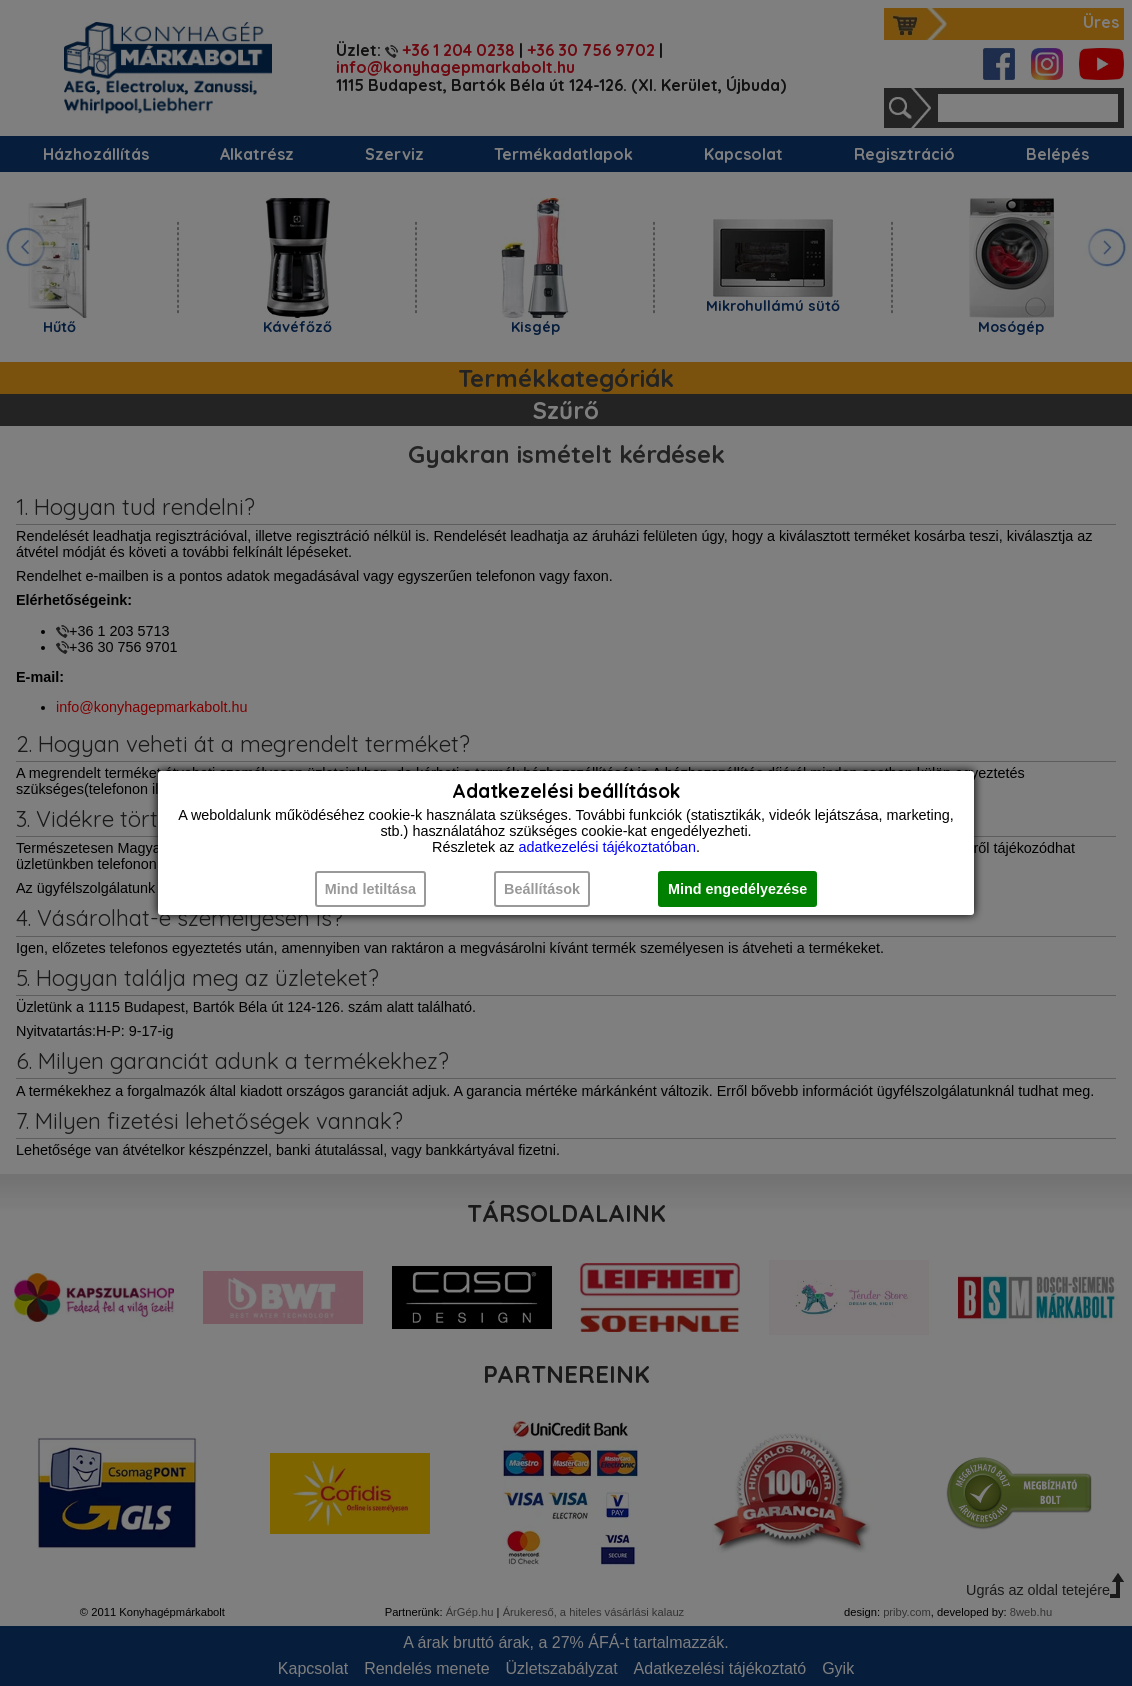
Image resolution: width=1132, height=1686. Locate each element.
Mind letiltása (370, 889)
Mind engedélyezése (737, 889)
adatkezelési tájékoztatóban (607, 847)
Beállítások (542, 889)
